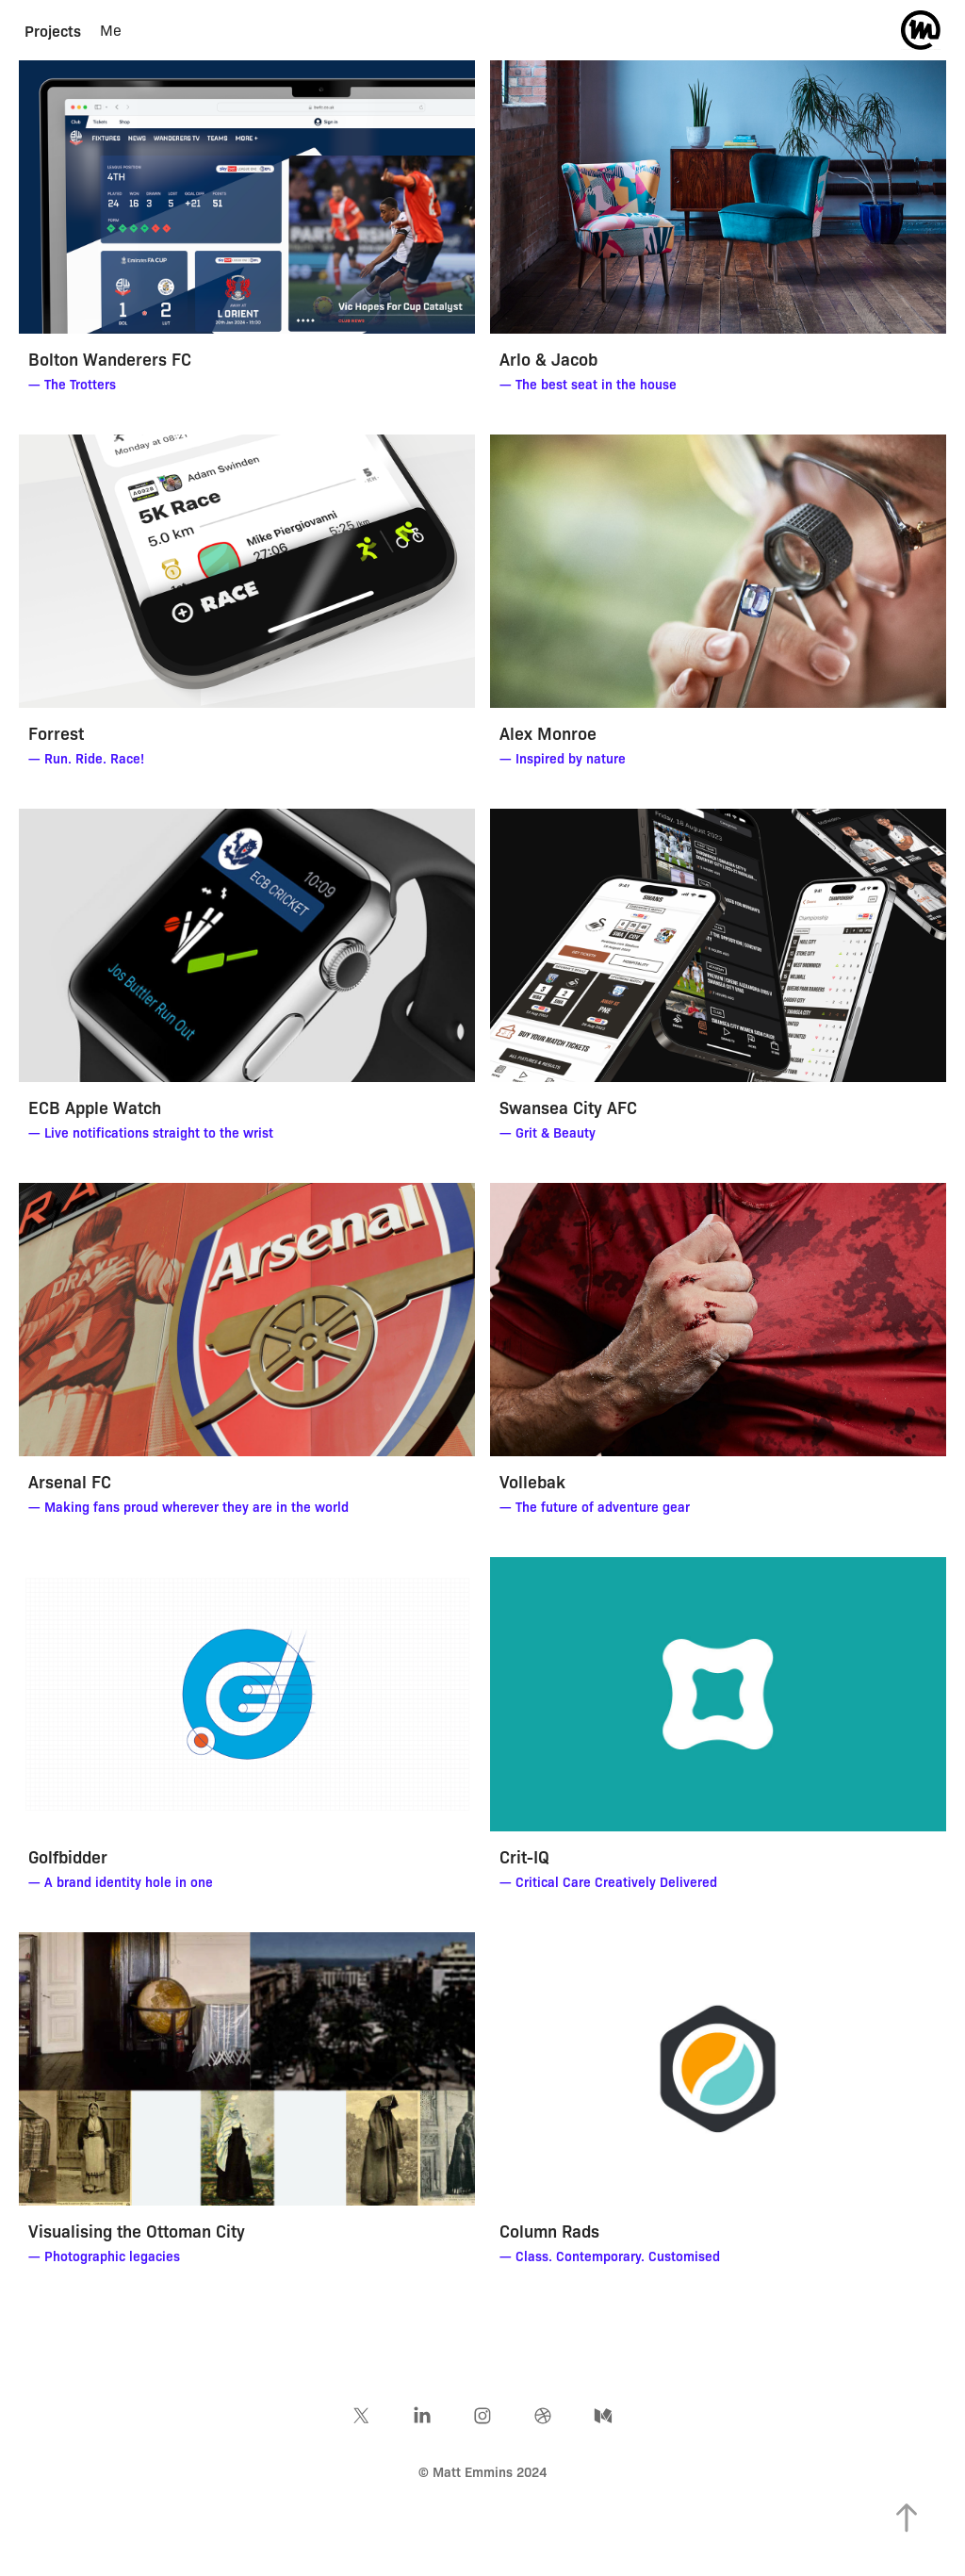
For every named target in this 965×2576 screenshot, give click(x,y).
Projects (53, 30)
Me (111, 30)
